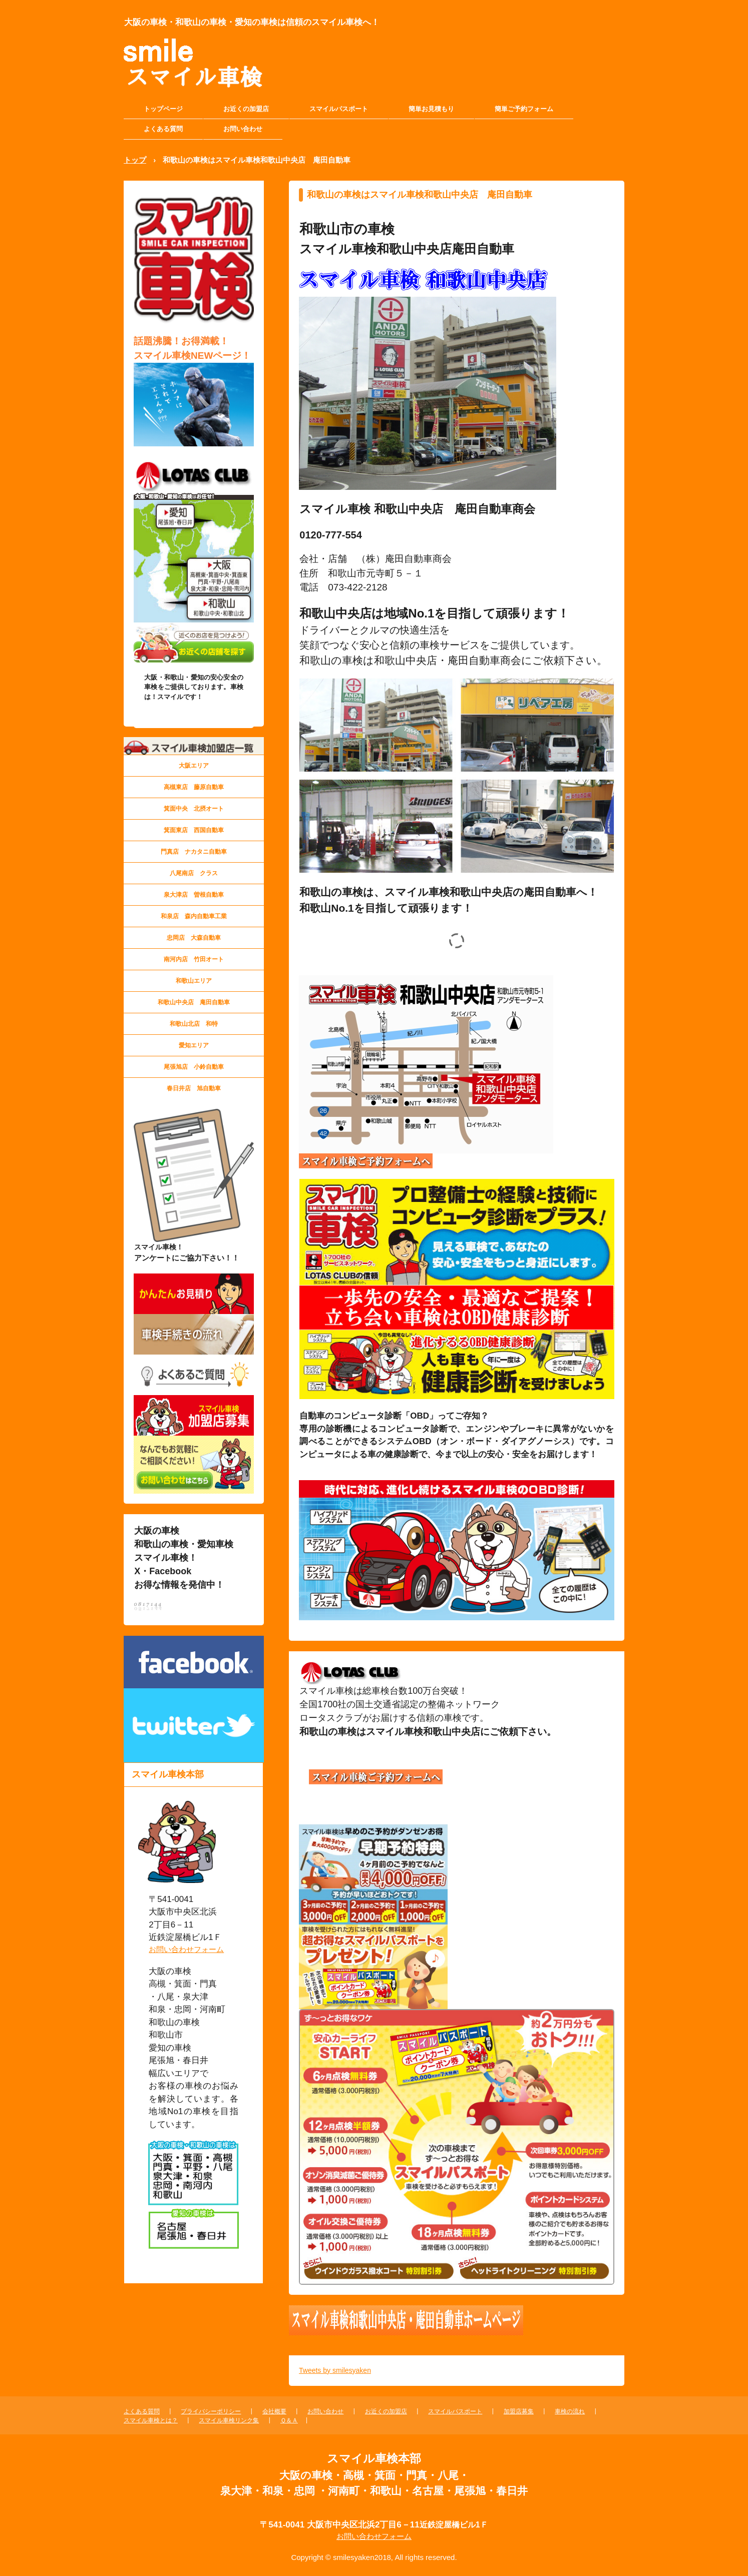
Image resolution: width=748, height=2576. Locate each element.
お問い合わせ (242, 129)
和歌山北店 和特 (194, 1023)
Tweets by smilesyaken (335, 2370)
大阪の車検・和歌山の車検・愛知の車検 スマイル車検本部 (180, 72)
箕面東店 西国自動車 (194, 830)
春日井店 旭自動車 (194, 1088)
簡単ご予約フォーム (524, 109)
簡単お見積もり (431, 109)
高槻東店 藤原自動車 (194, 787)
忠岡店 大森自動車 (194, 937)
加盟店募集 (519, 2411)
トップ (135, 160)
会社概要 (274, 2411)
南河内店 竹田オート (194, 959)
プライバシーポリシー (211, 2411)
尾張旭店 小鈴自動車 (194, 1066)
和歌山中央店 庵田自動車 (194, 1002)
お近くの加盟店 (246, 109)
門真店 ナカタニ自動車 (194, 851)
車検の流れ (570, 2411)
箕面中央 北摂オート (194, 808)
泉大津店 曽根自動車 (194, 894)
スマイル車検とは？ (151, 2420)
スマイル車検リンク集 (229, 2420)
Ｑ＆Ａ (289, 2420)
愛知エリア (194, 1045)
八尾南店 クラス (194, 873)
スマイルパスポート (338, 109)
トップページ (163, 109)
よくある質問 (163, 129)
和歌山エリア (194, 980)
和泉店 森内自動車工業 (194, 916)
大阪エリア (194, 765)
